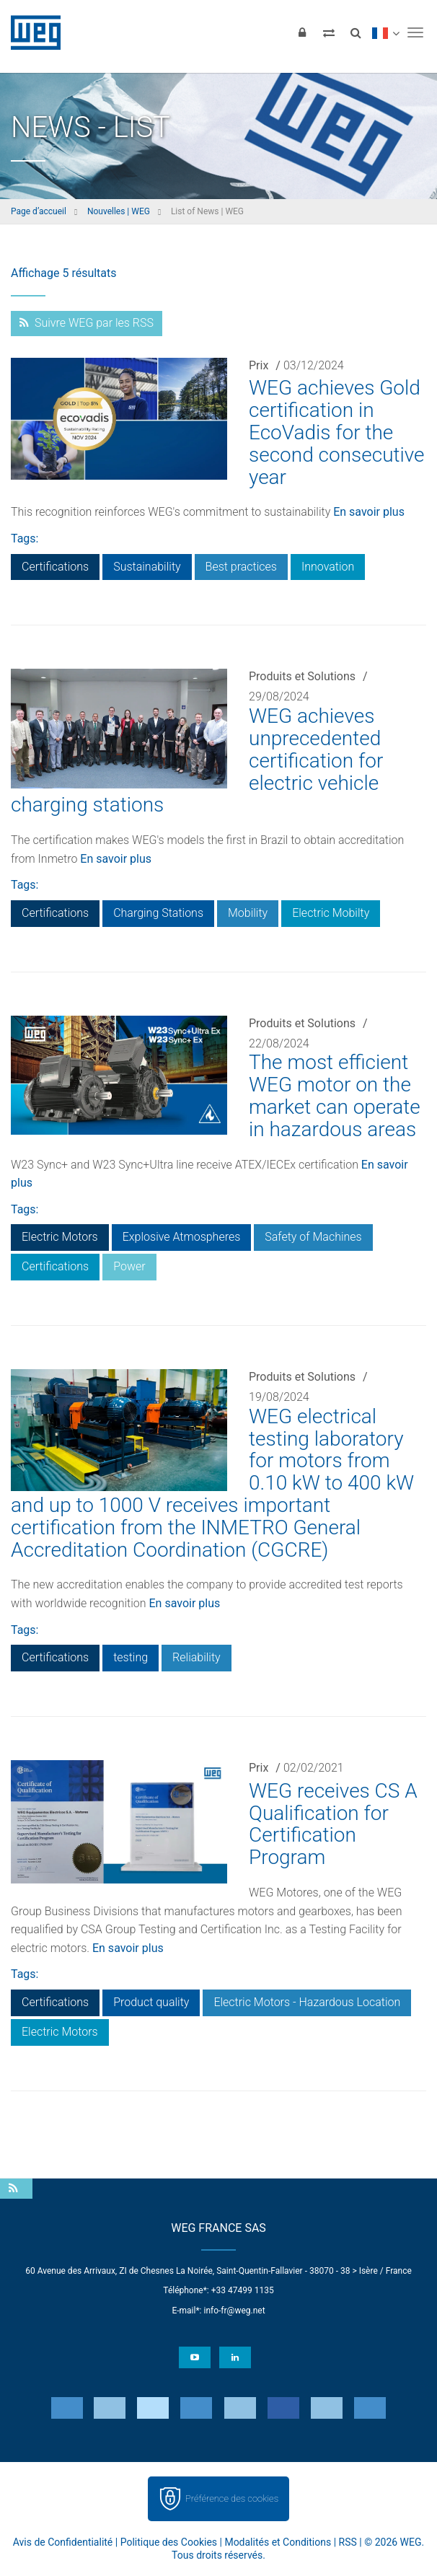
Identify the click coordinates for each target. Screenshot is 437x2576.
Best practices (241, 566)
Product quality (151, 2002)
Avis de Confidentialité (63, 2542)
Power (129, 1266)
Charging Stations (158, 913)
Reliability (196, 1657)
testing (130, 1657)
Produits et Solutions (302, 676)
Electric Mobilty (330, 913)
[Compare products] (329, 32)
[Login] (302, 32)
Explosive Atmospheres (182, 1237)
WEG (30, 32)
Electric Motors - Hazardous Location (306, 2002)
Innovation (327, 566)
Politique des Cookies (168, 2542)
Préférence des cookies (231, 2498)
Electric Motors (60, 1237)
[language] (385, 32)
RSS (348, 2542)
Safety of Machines (313, 1237)
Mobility (248, 913)
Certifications (55, 566)
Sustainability (146, 566)
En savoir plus (369, 512)
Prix (258, 365)
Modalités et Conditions (277, 2542)
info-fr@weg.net (234, 2310)
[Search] (355, 32)
